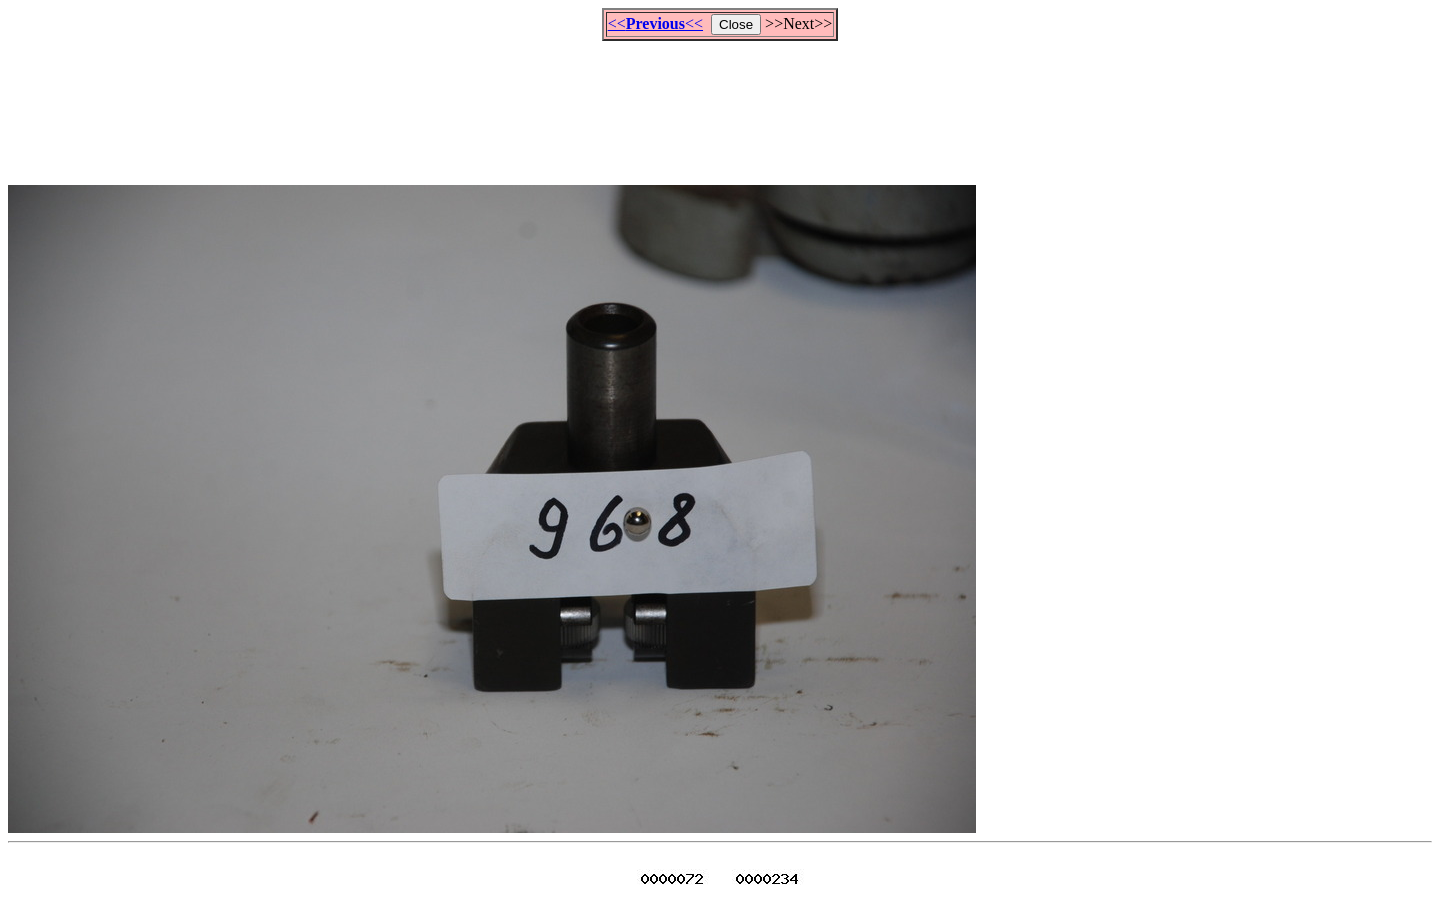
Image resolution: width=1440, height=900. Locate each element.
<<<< (655, 23)
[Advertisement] (720, 104)
